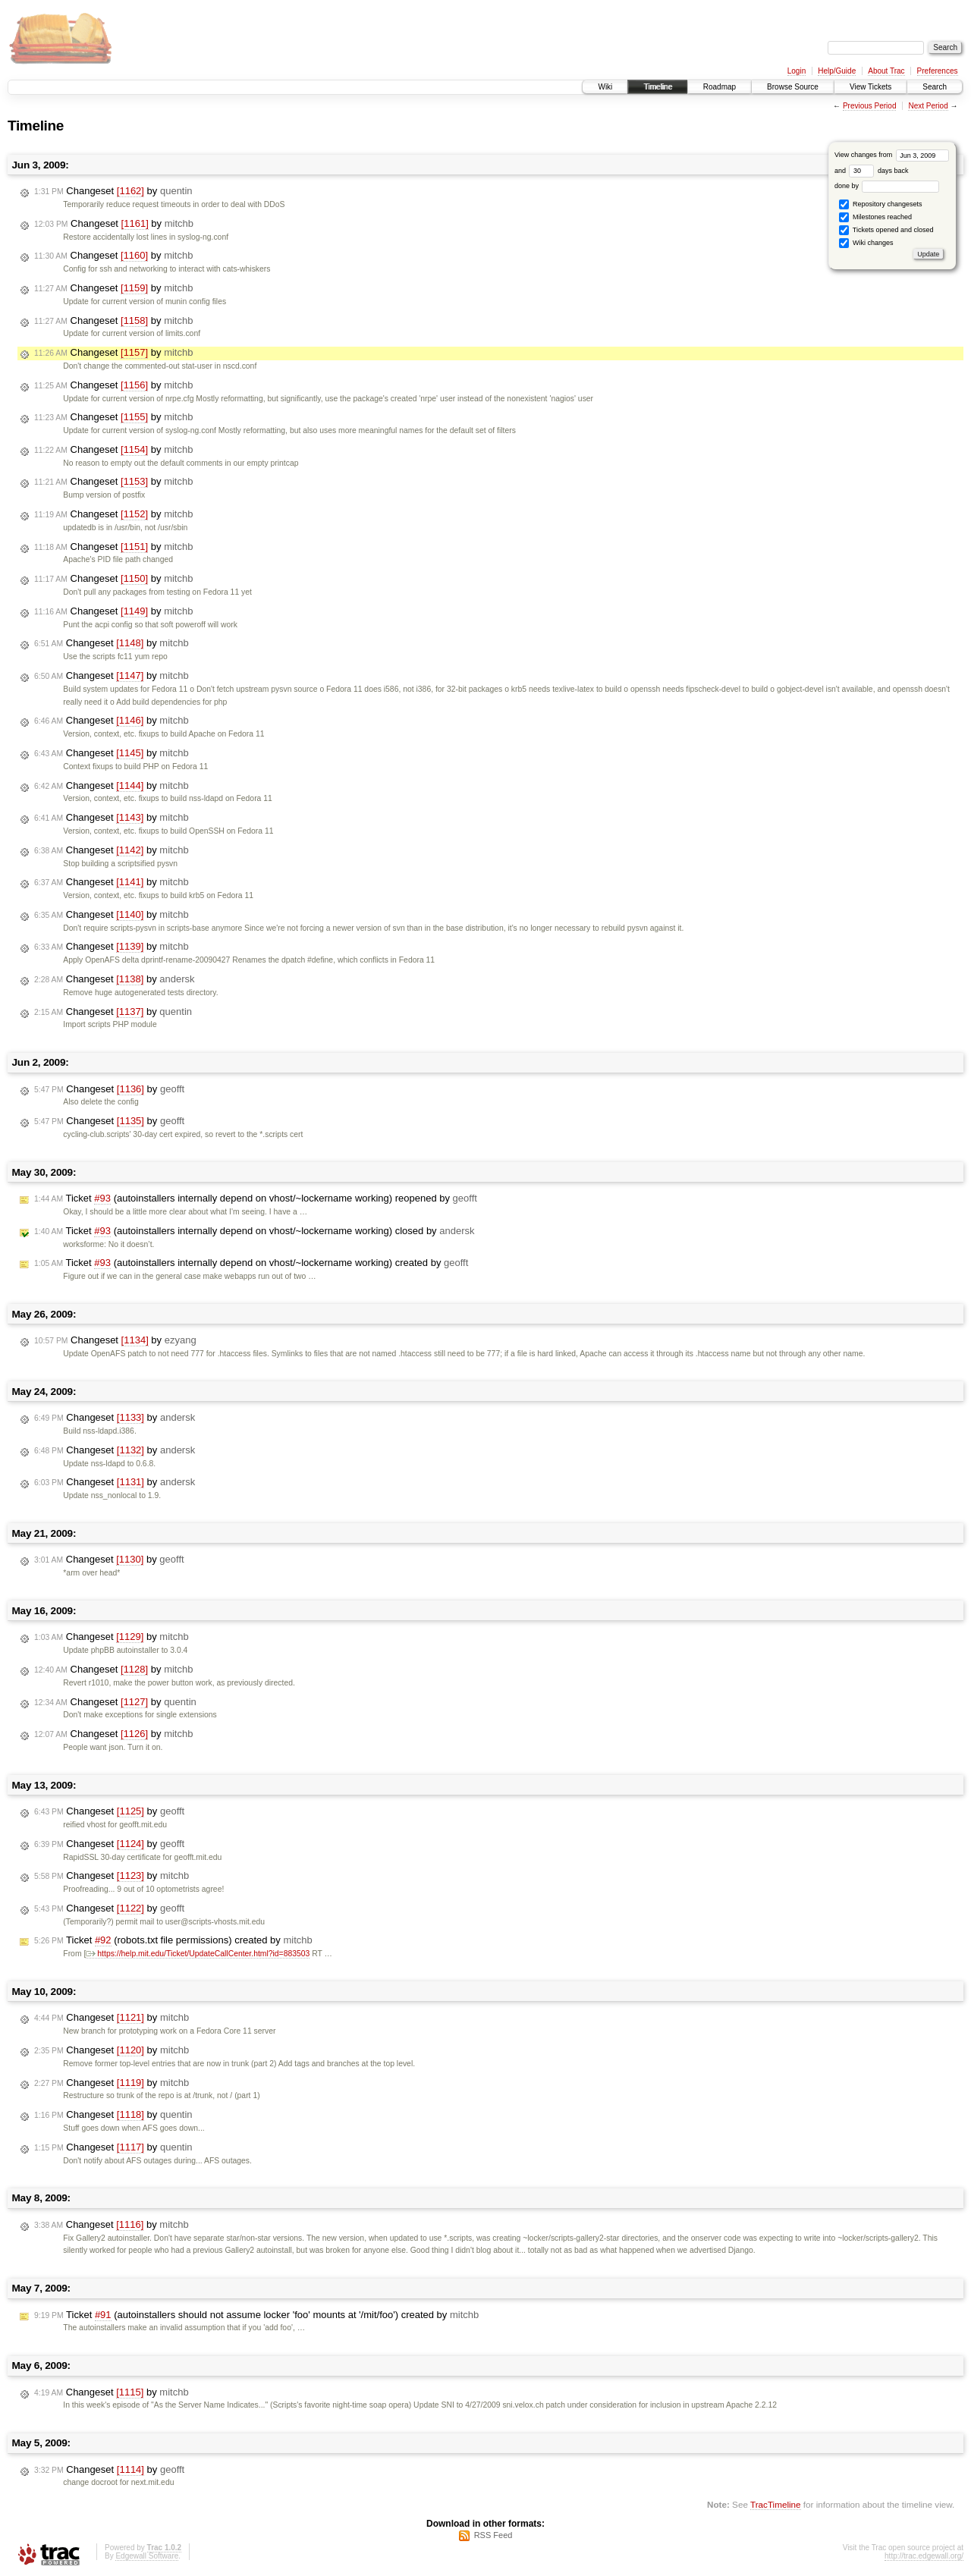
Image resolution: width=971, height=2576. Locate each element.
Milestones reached (875, 217)
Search (934, 87)
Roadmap (719, 87)
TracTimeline (775, 2504)
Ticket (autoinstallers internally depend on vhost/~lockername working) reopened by (255, 1198)
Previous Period (870, 106)
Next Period (927, 106)
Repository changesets (880, 204)
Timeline (657, 87)
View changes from (891, 155)
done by (887, 186)
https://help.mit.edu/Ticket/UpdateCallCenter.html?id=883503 (198, 1953)
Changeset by (113, 191)
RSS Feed (493, 2535)
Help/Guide (837, 71)
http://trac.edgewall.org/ (924, 2556)
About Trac (886, 71)
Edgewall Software (146, 2556)
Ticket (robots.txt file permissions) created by (173, 1940)
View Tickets (870, 87)
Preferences (937, 71)
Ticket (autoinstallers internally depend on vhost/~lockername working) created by (251, 1263)
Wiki (605, 87)
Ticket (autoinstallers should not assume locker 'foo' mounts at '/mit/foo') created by (256, 2315)
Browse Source (793, 87)
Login (796, 71)
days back (878, 170)
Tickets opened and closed (886, 230)
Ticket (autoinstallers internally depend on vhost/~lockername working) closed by (254, 1231)
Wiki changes (866, 243)
